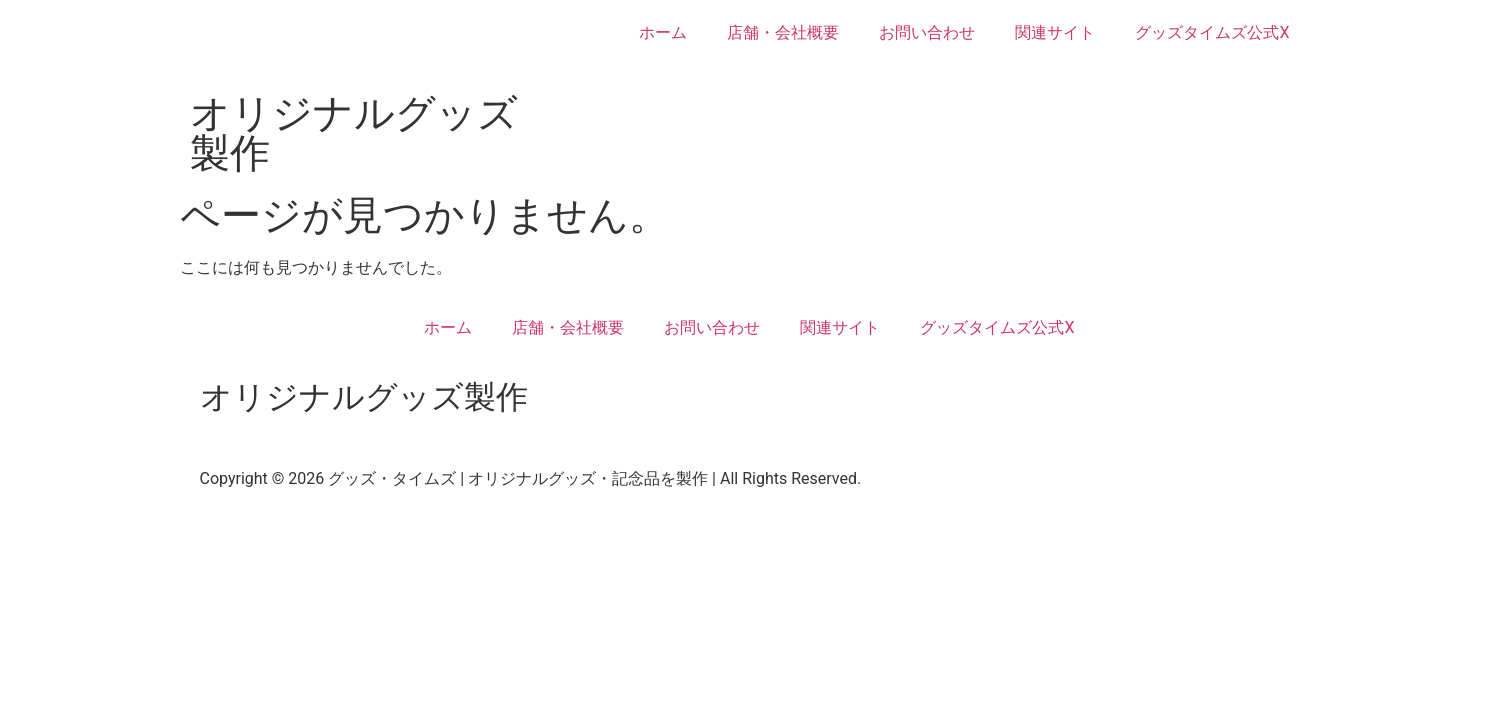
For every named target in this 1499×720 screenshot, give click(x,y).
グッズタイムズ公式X (1212, 32)
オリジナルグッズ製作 (354, 133)
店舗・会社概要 (783, 32)
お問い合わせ (927, 32)
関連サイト (1055, 32)
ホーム (663, 32)
